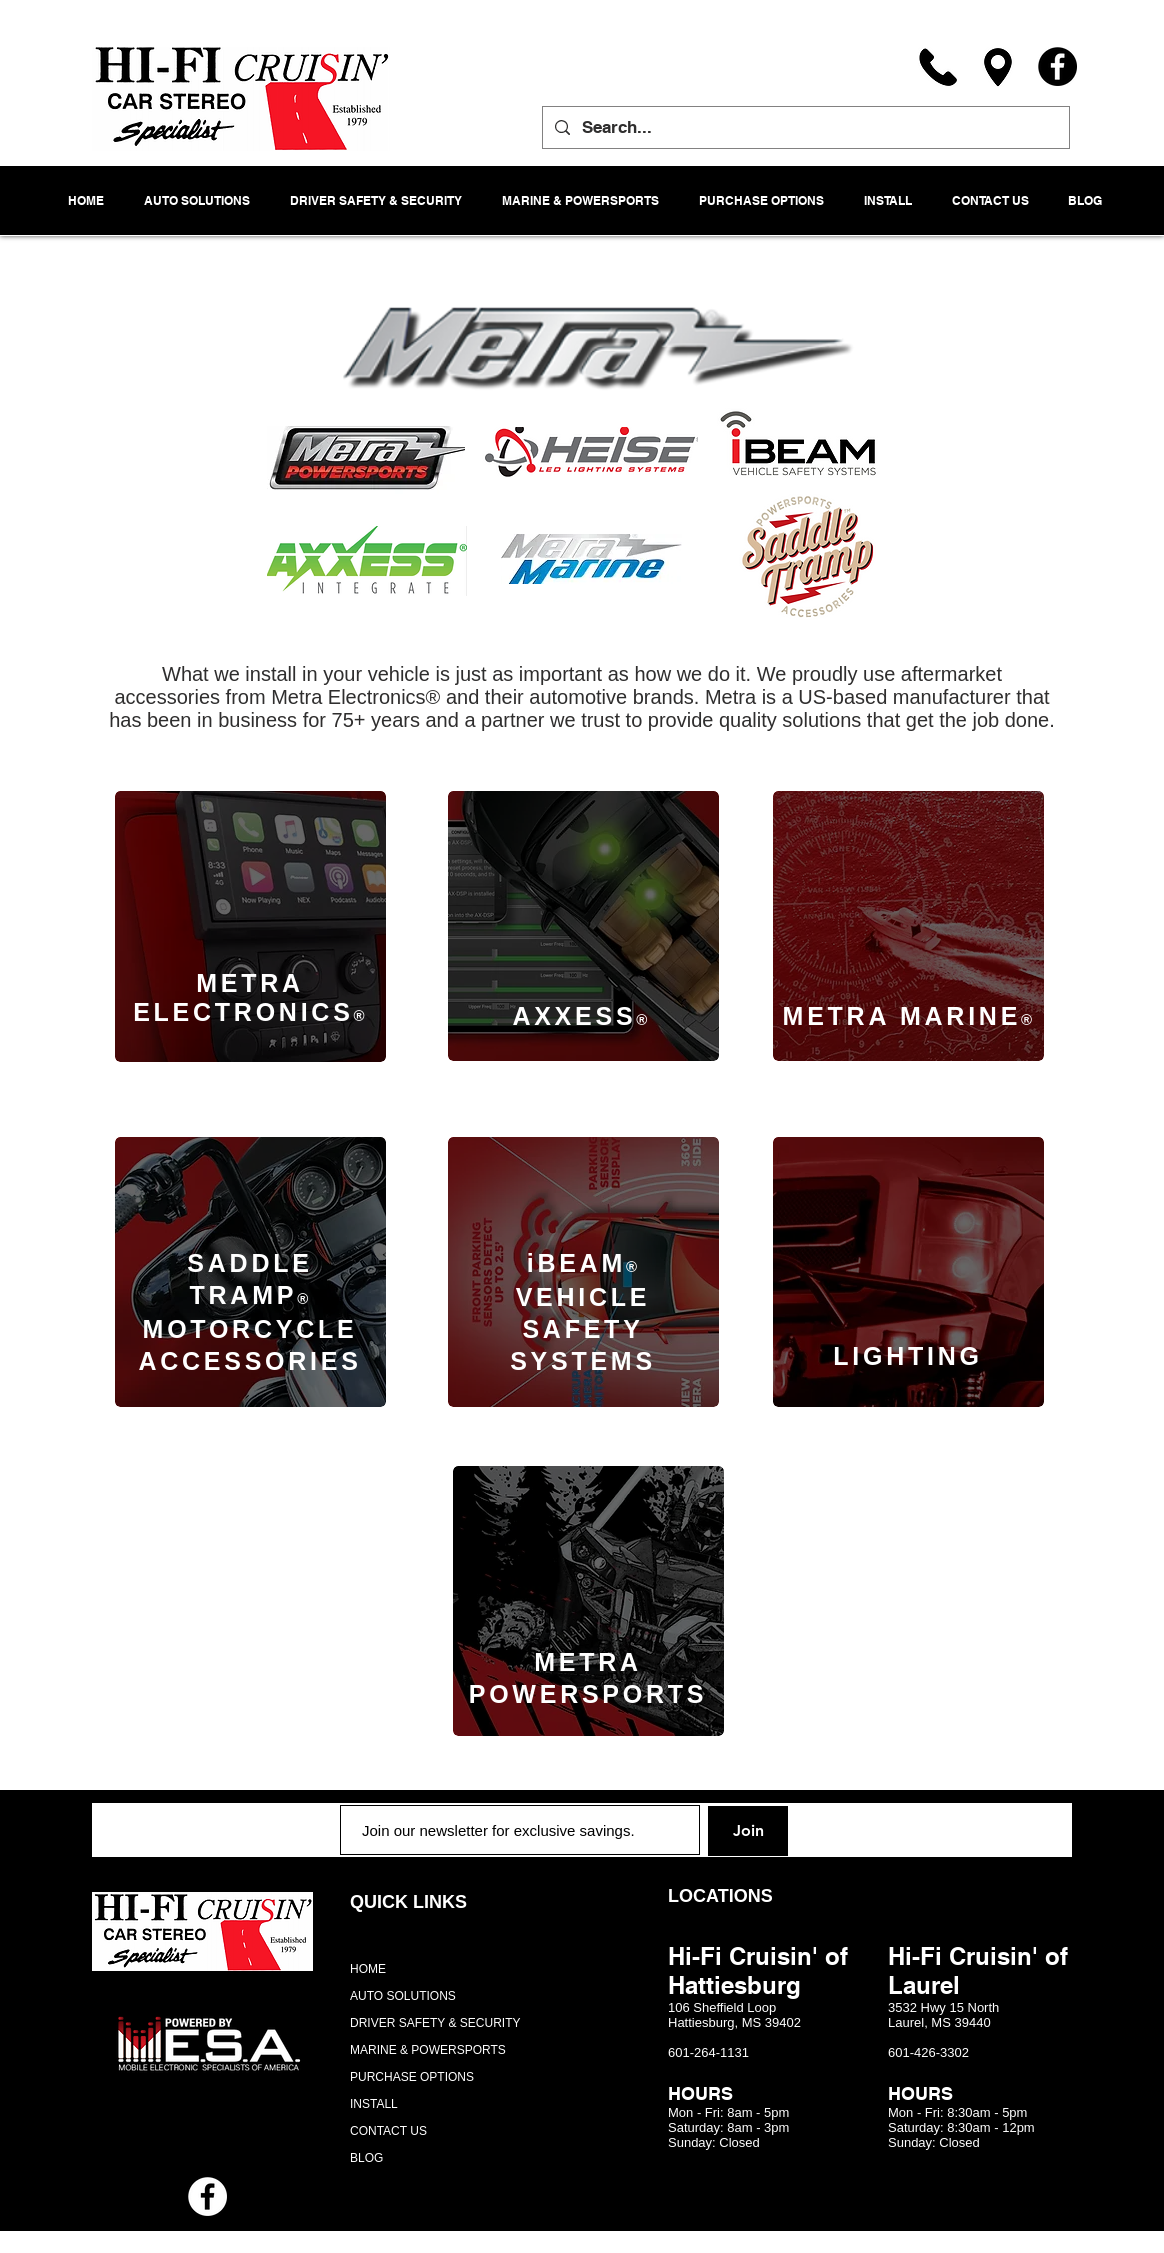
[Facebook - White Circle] (207, 2196)
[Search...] (804, 127)
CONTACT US (388, 2131)
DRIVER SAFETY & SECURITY (435, 2023)
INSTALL (374, 2104)
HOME (368, 1969)
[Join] (748, 1831)
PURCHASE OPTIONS (412, 2077)
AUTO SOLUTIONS (403, 1996)
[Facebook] (1057, 66)
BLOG (366, 2158)
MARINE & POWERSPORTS (428, 2050)
